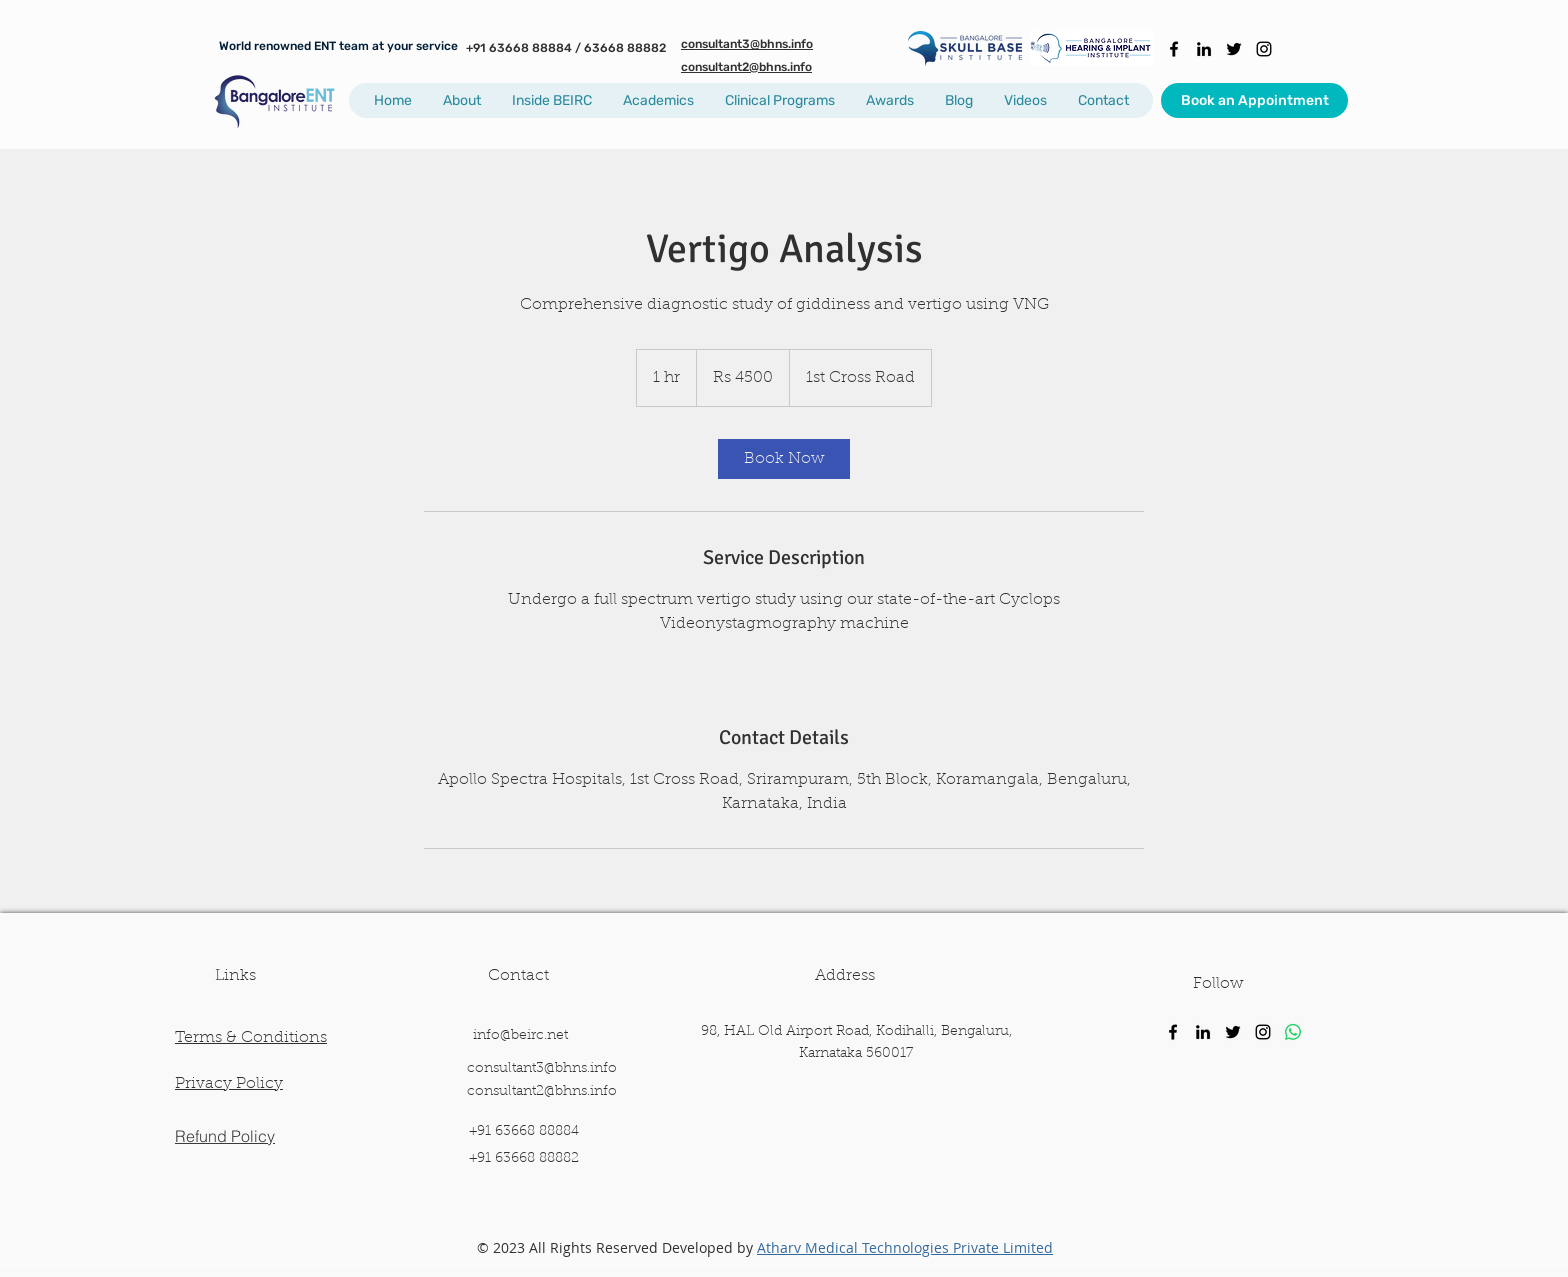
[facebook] (1174, 49)
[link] (784, 459)
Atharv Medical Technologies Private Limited (905, 1247)
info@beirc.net (520, 1036)
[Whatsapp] (1293, 1032)
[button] (461, 100)
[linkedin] (1204, 49)
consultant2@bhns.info (542, 1092)
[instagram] (1264, 49)
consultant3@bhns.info (542, 1069)
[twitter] (1234, 49)
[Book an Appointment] (1254, 100)
